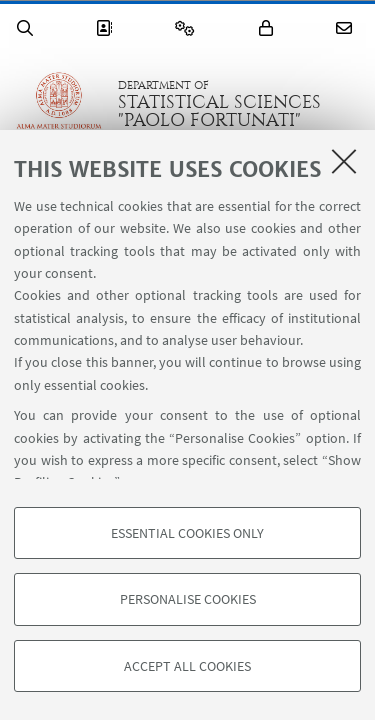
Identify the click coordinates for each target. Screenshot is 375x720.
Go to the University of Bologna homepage (59, 104)
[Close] (344, 161)
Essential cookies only (187, 533)
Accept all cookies (187, 666)
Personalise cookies (188, 599)
